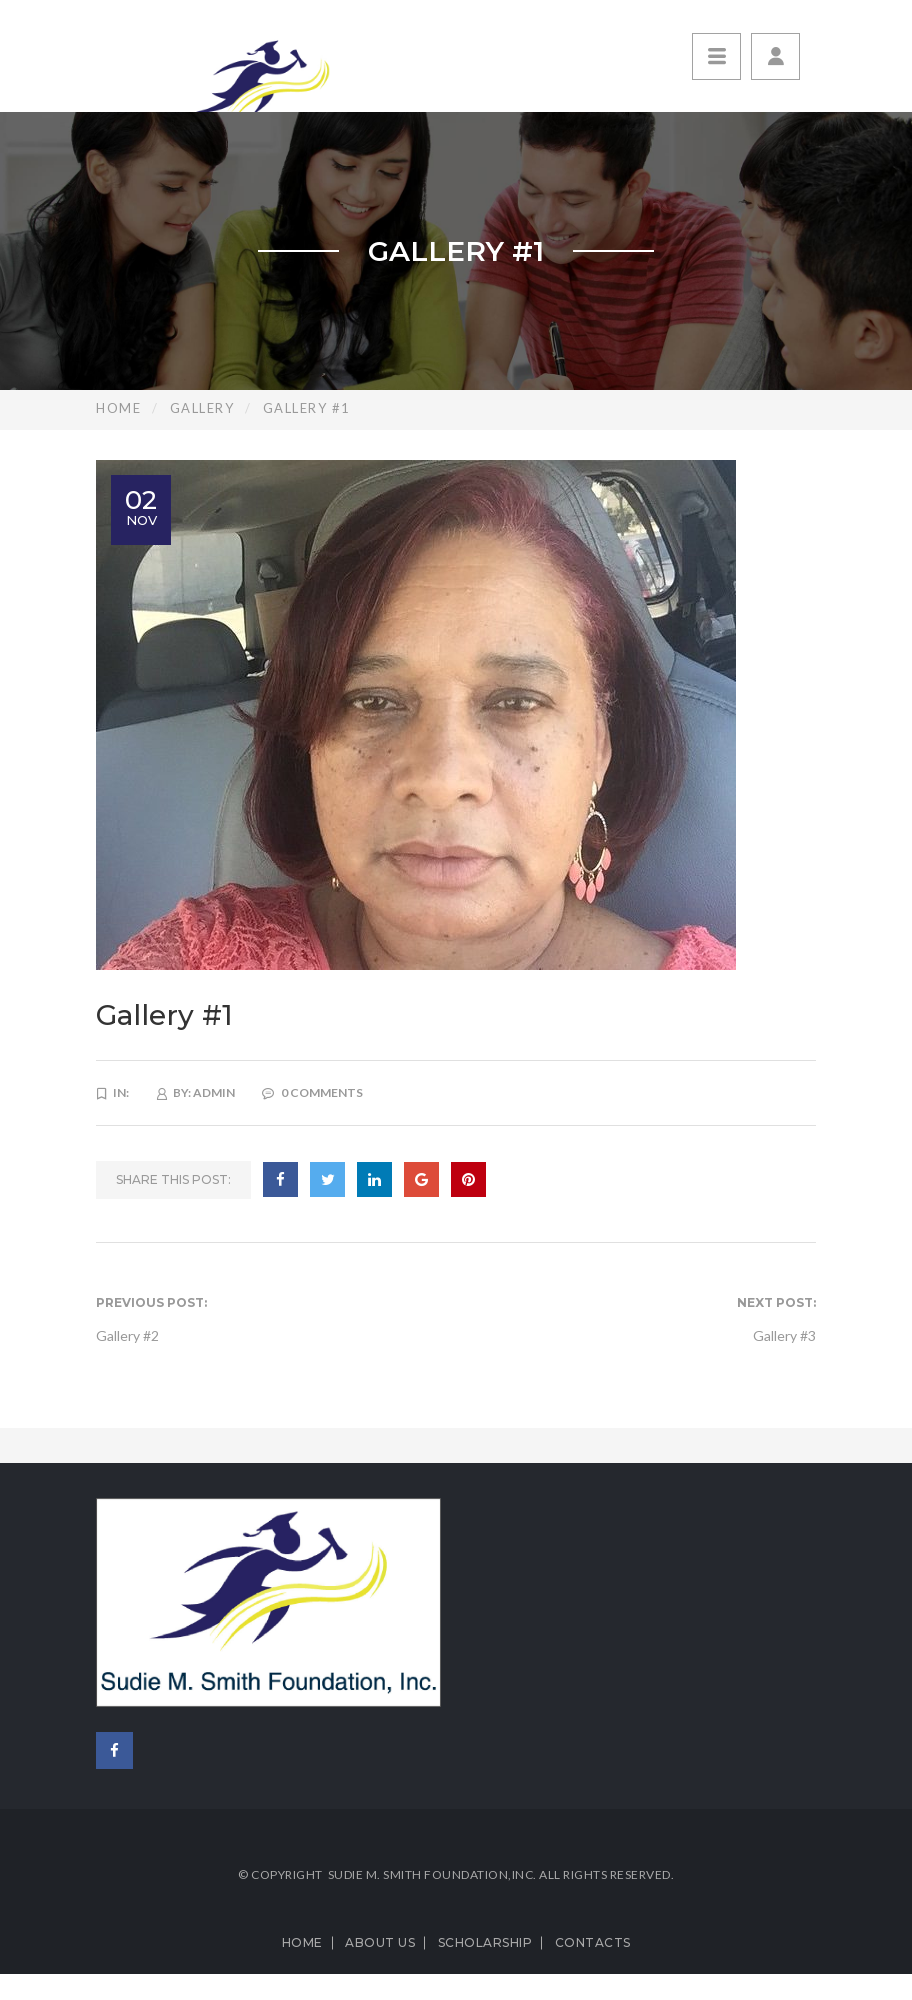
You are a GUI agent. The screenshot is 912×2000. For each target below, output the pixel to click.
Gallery (202, 408)
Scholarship (485, 1942)
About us (380, 1942)
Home (118, 408)
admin (214, 1092)
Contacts (593, 1942)
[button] (775, 56)
